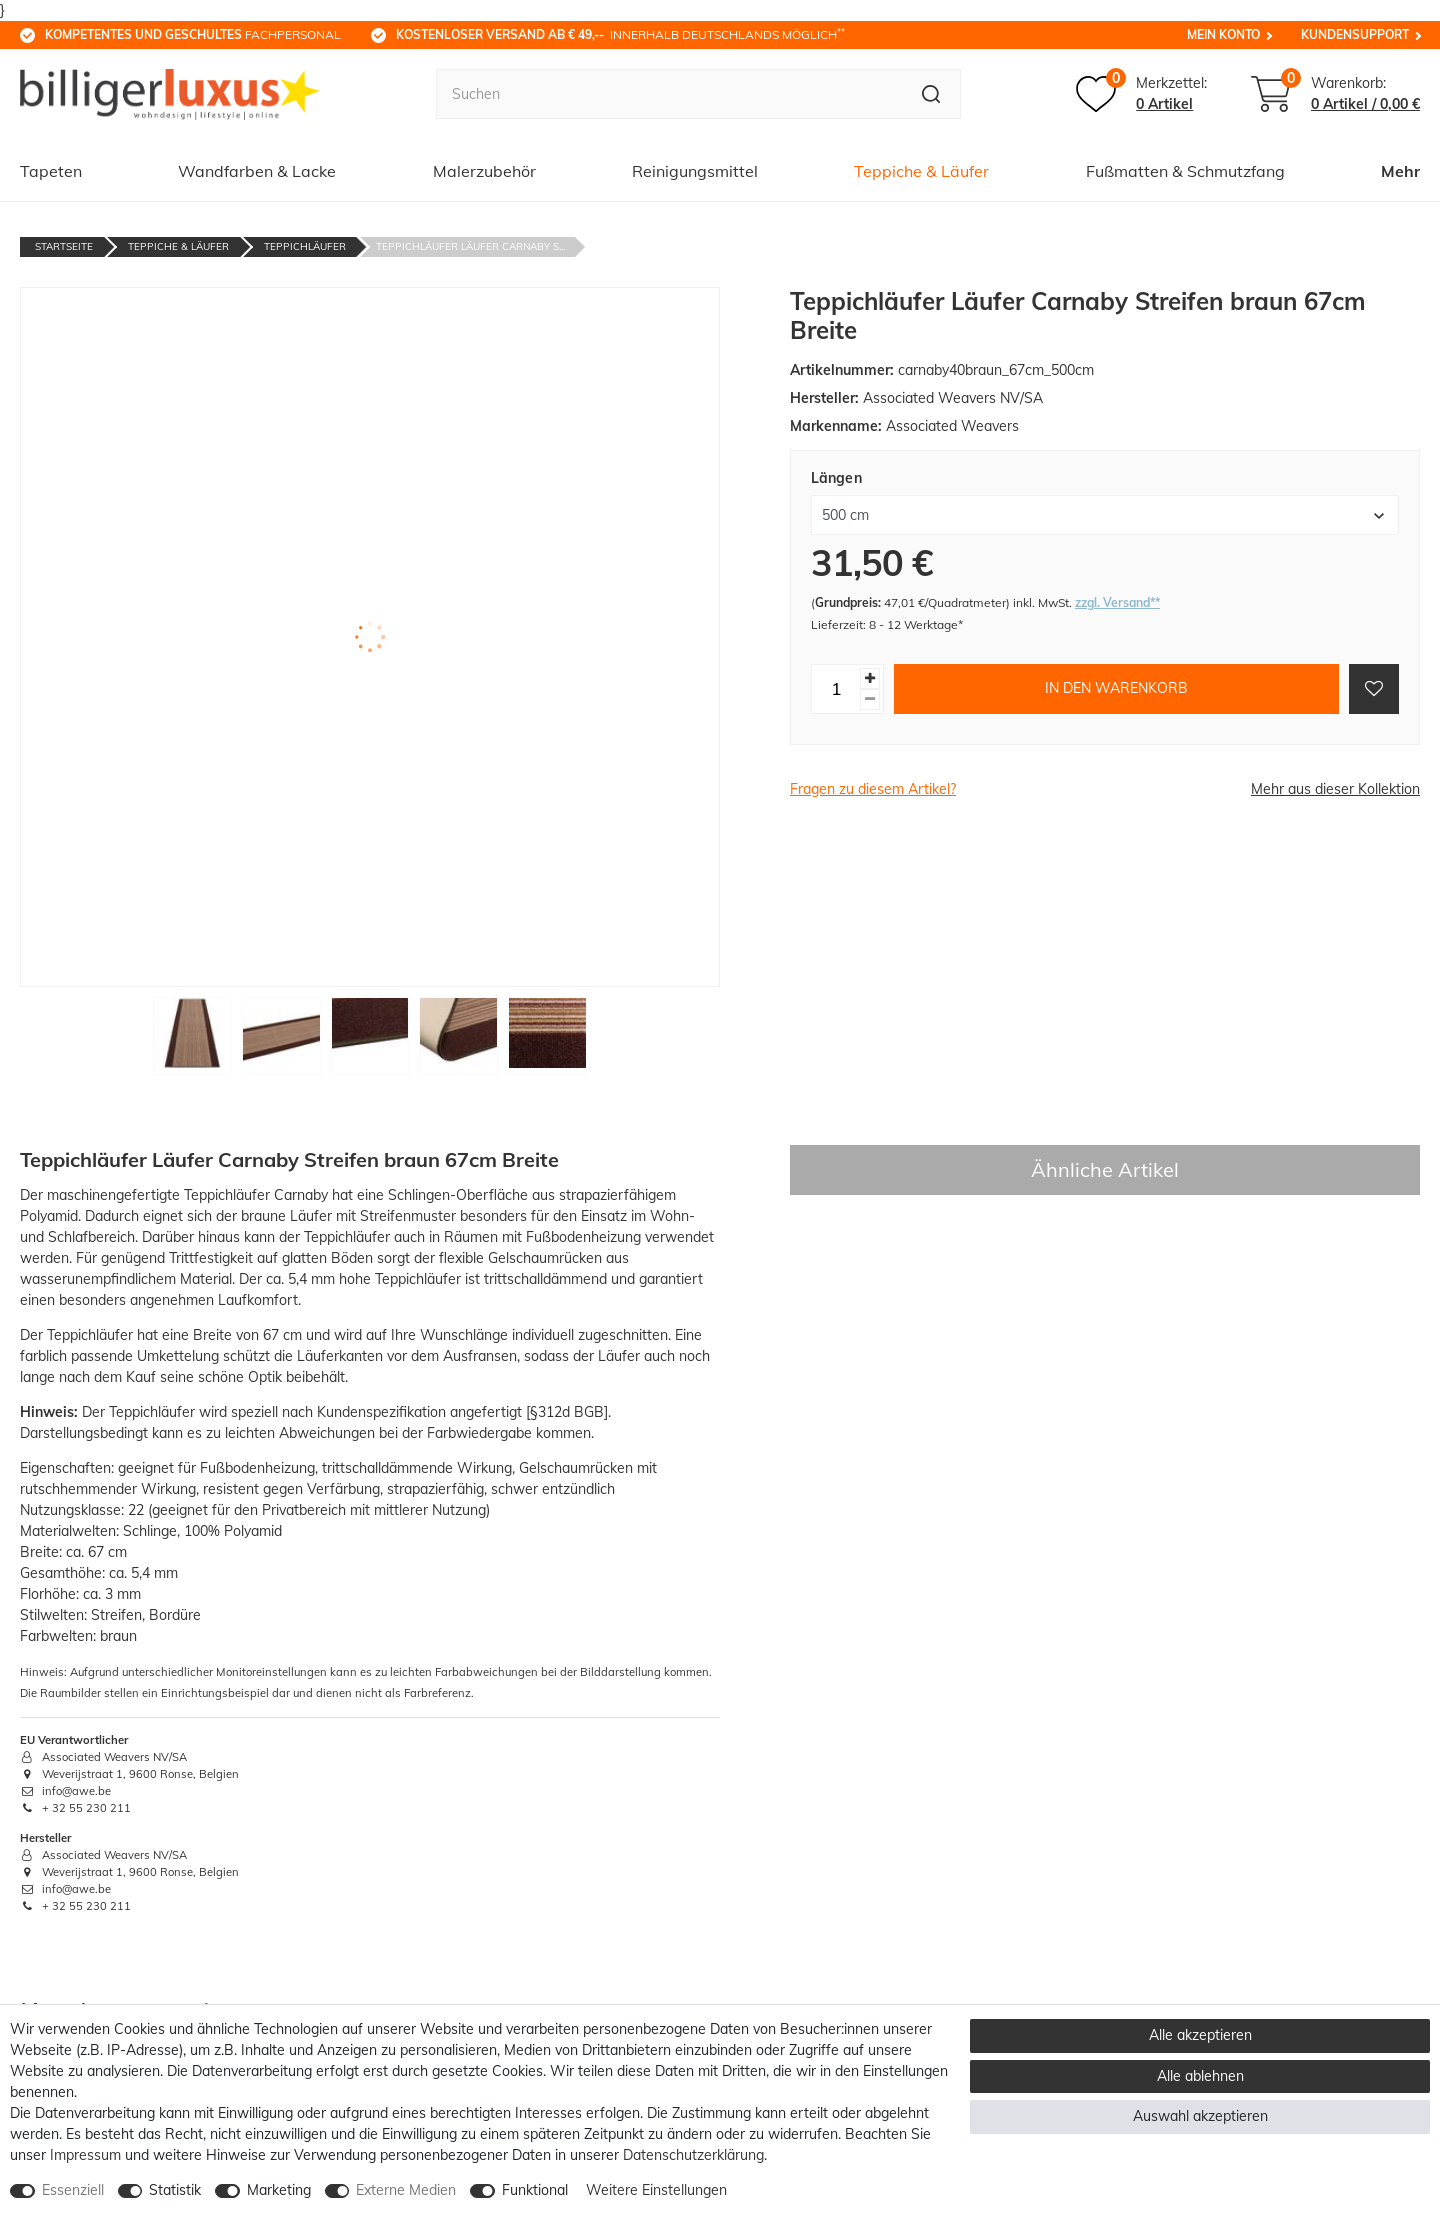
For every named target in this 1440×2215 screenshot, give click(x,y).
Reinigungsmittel (695, 171)
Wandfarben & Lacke (257, 171)
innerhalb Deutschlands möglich (620, 34)
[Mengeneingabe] (836, 689)
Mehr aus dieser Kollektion (1335, 789)
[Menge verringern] (870, 699)
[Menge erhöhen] (870, 678)
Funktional (535, 2190)
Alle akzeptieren (1200, 2035)
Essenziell (73, 2190)
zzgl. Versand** (1117, 602)
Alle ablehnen (1200, 2076)
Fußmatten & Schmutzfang (1185, 171)
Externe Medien (406, 2190)
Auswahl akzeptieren (1200, 2116)
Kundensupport (1355, 34)
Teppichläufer (305, 246)
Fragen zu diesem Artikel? (873, 789)
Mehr (1400, 171)
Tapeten (51, 171)
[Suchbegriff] (669, 94)
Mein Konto (1223, 34)
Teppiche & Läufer (921, 171)
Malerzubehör (484, 171)
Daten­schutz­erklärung (693, 2155)
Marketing (279, 2190)
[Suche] (931, 94)
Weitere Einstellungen (656, 2190)
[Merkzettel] (1141, 94)
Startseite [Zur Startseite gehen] (64, 246)
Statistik (175, 2190)
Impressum (85, 2155)
